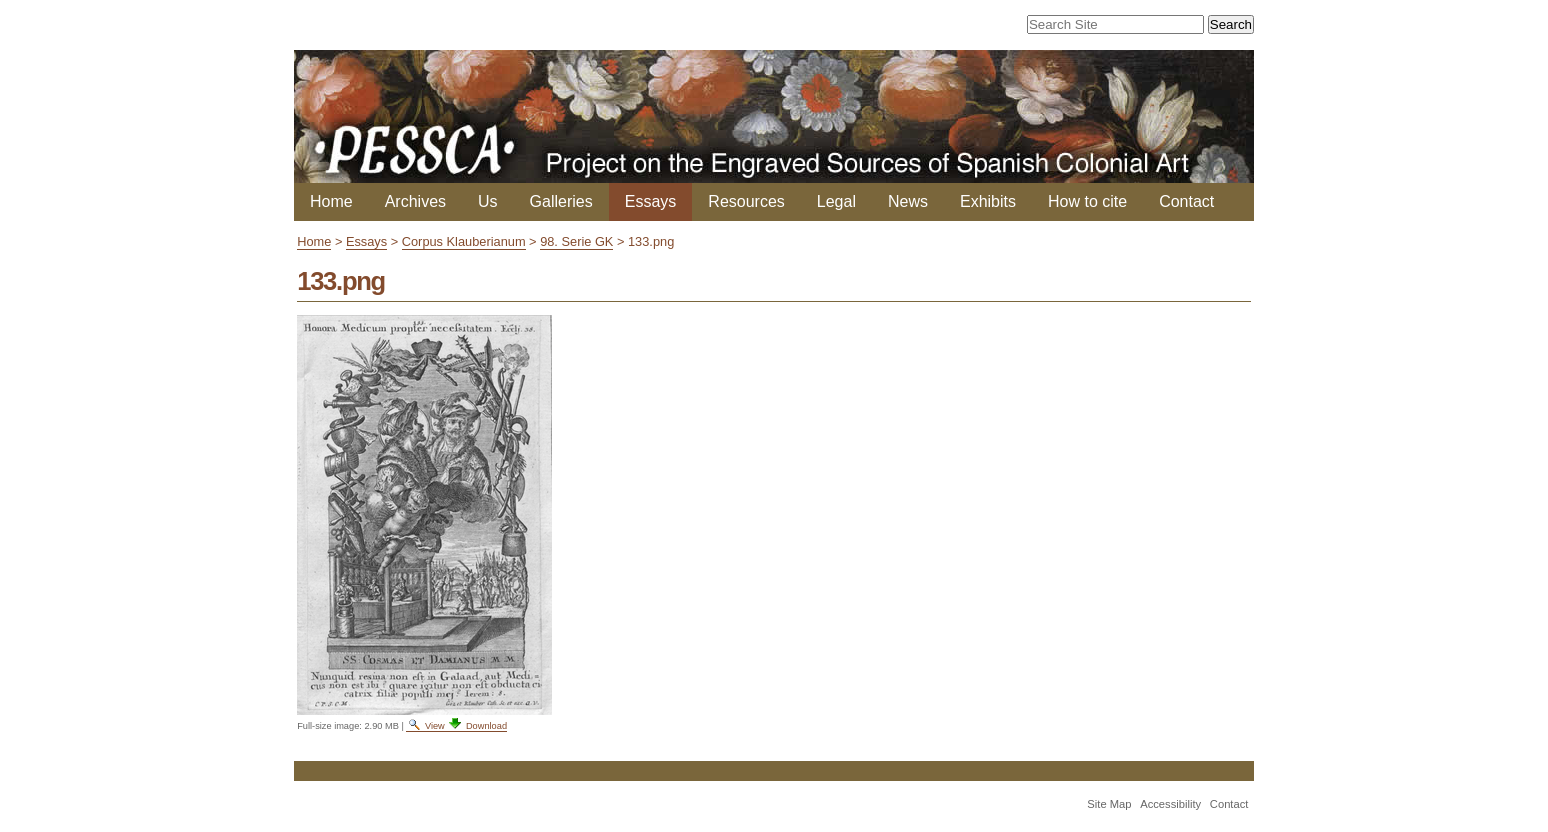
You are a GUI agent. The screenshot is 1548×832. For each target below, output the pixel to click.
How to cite (1087, 201)
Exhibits (988, 201)
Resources (746, 201)
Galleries (561, 201)
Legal (836, 201)
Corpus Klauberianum (464, 241)
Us (488, 201)
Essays (651, 201)
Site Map (1109, 804)
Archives (415, 201)
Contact (1186, 201)
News (908, 201)
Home (331, 201)
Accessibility (1170, 804)
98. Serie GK (576, 241)
